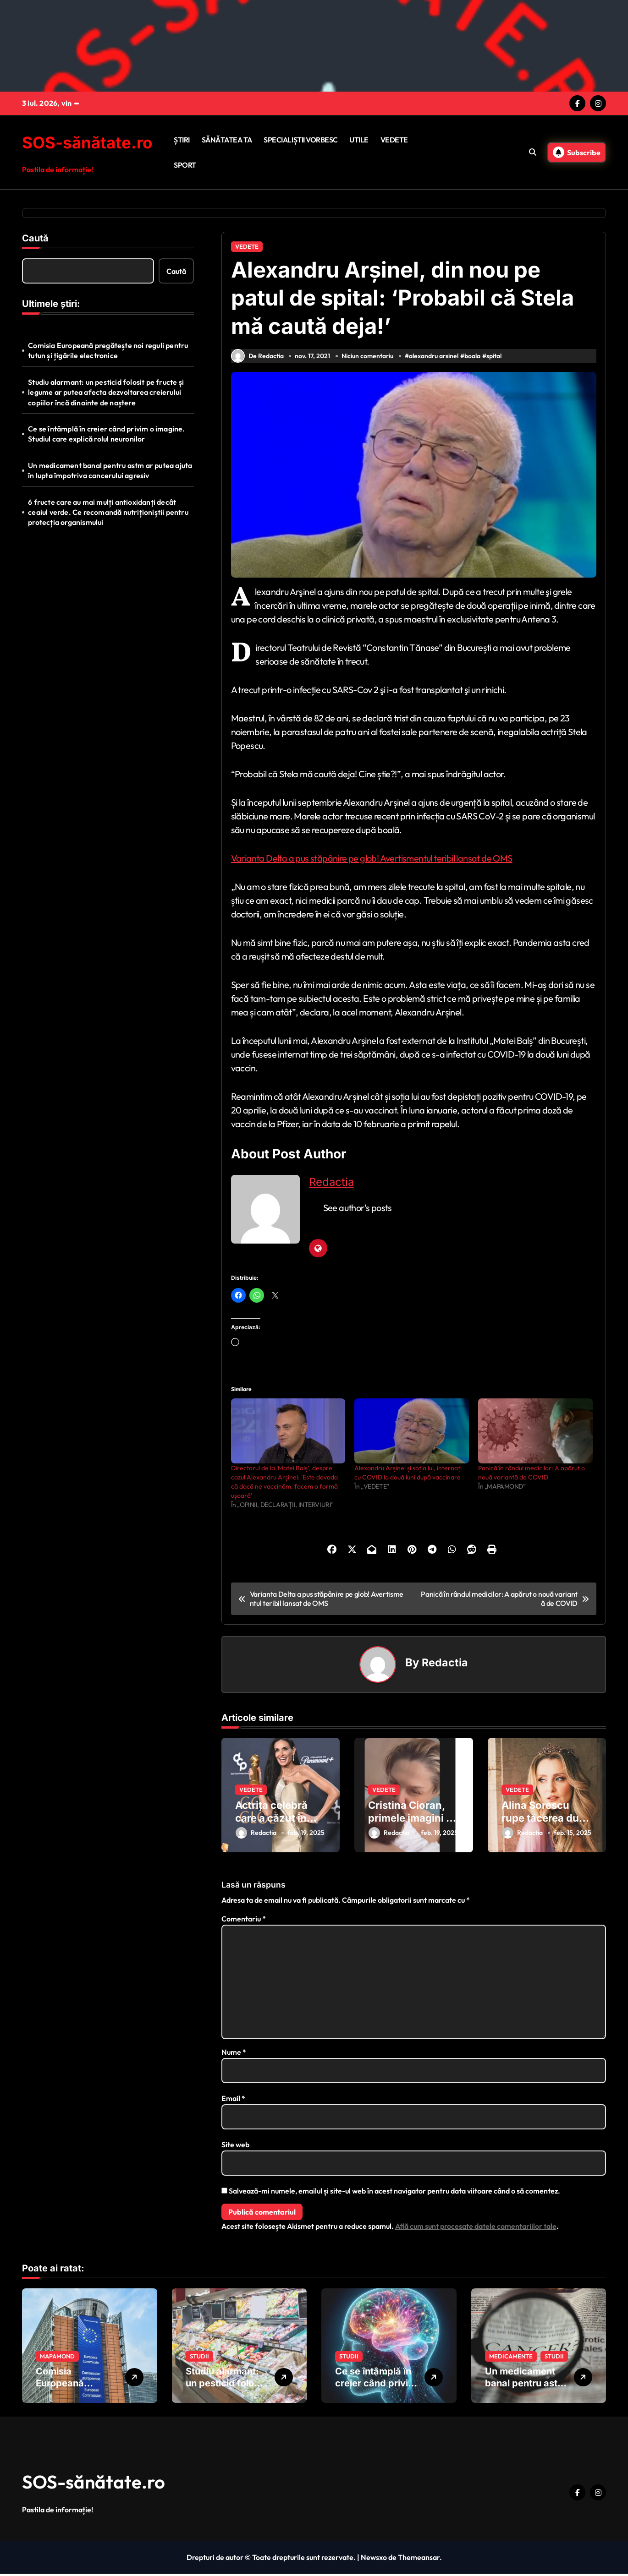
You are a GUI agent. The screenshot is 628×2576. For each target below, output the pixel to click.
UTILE (359, 139)
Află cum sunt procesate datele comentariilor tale (475, 2228)
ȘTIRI (182, 139)
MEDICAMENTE (511, 2358)
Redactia (331, 1187)
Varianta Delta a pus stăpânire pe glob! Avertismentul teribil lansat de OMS (371, 862)
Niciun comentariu (368, 360)
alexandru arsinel (435, 360)
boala (474, 360)
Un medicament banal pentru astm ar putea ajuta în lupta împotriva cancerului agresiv (110, 470)
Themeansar (419, 2559)
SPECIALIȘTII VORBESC (300, 139)
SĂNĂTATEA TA (227, 139)
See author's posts (357, 1212)
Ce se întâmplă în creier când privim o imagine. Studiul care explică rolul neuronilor (106, 433)
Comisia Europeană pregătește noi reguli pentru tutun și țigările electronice (108, 350)
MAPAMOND (57, 2358)
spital (495, 360)
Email (233, 2100)
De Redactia (257, 361)
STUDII (199, 2358)
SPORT (185, 164)
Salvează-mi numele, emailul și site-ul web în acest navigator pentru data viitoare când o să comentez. (394, 2193)
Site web (235, 2146)
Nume (233, 2054)
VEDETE (394, 139)
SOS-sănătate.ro (87, 142)
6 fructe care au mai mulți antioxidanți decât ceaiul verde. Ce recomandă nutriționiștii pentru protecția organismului (108, 512)
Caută (35, 238)
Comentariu (243, 1921)
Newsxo (374, 2559)
